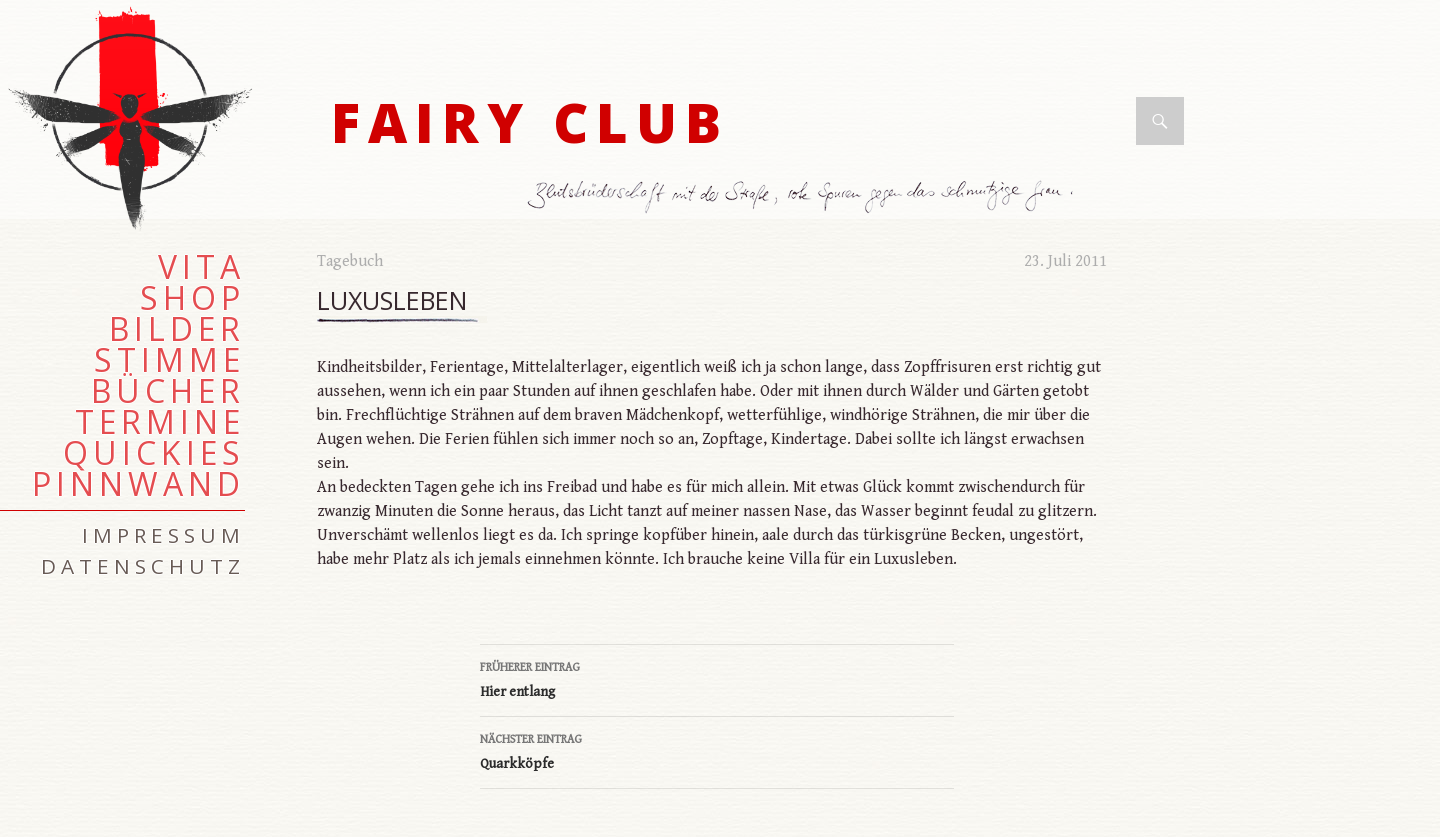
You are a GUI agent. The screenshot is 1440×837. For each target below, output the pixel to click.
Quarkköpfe (717, 750)
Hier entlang (717, 678)
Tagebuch (350, 261)
